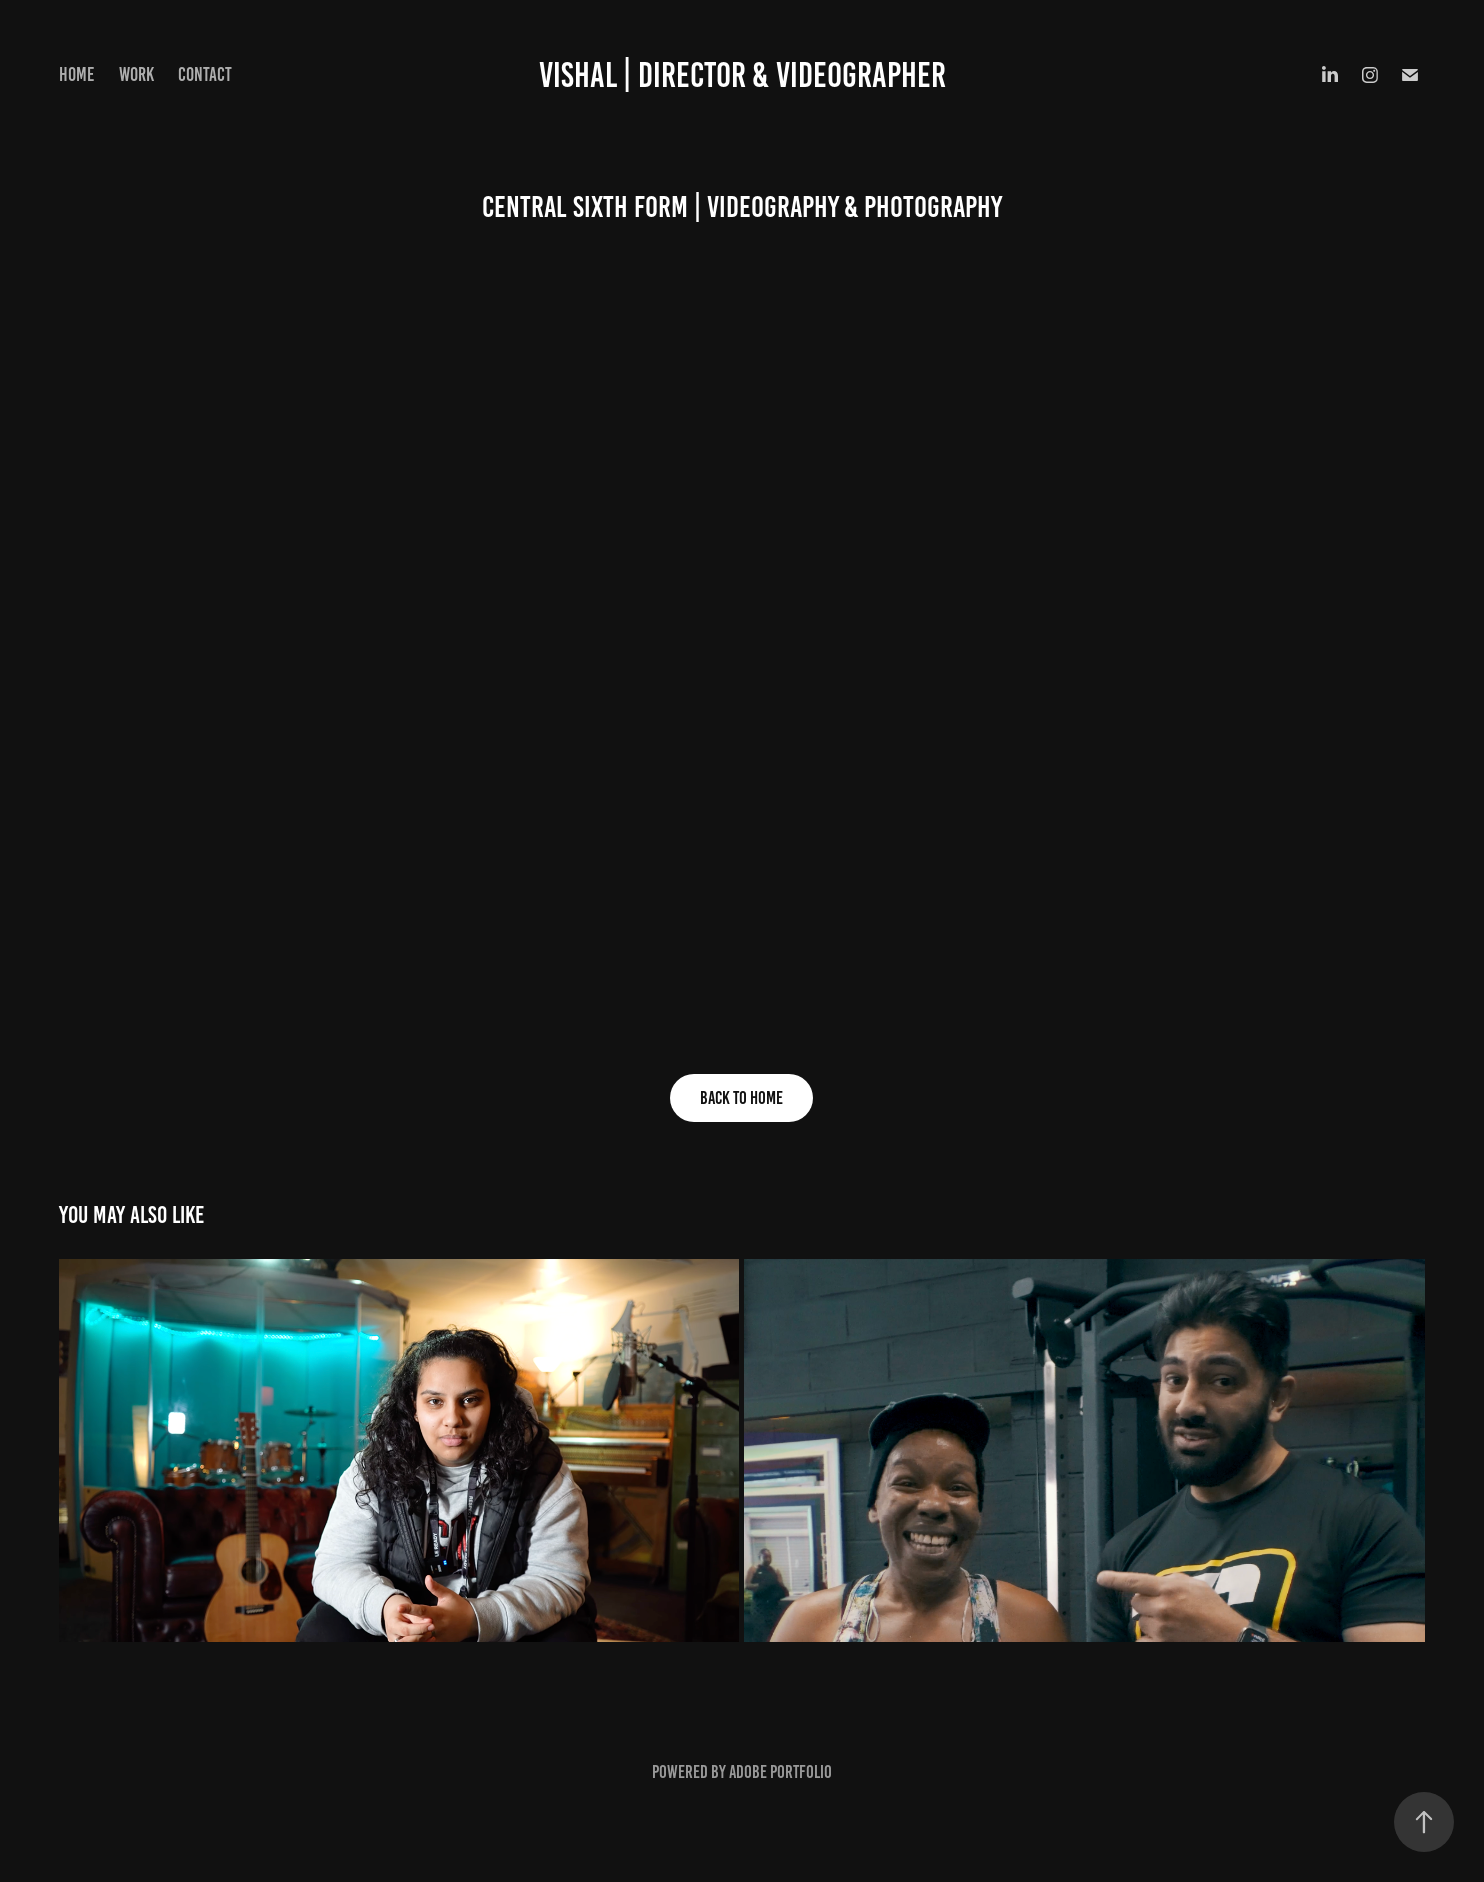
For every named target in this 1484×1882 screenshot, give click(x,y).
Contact (205, 74)
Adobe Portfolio (780, 1772)
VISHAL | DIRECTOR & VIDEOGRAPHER (742, 75)
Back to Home (741, 1098)
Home (76, 74)
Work (136, 74)
